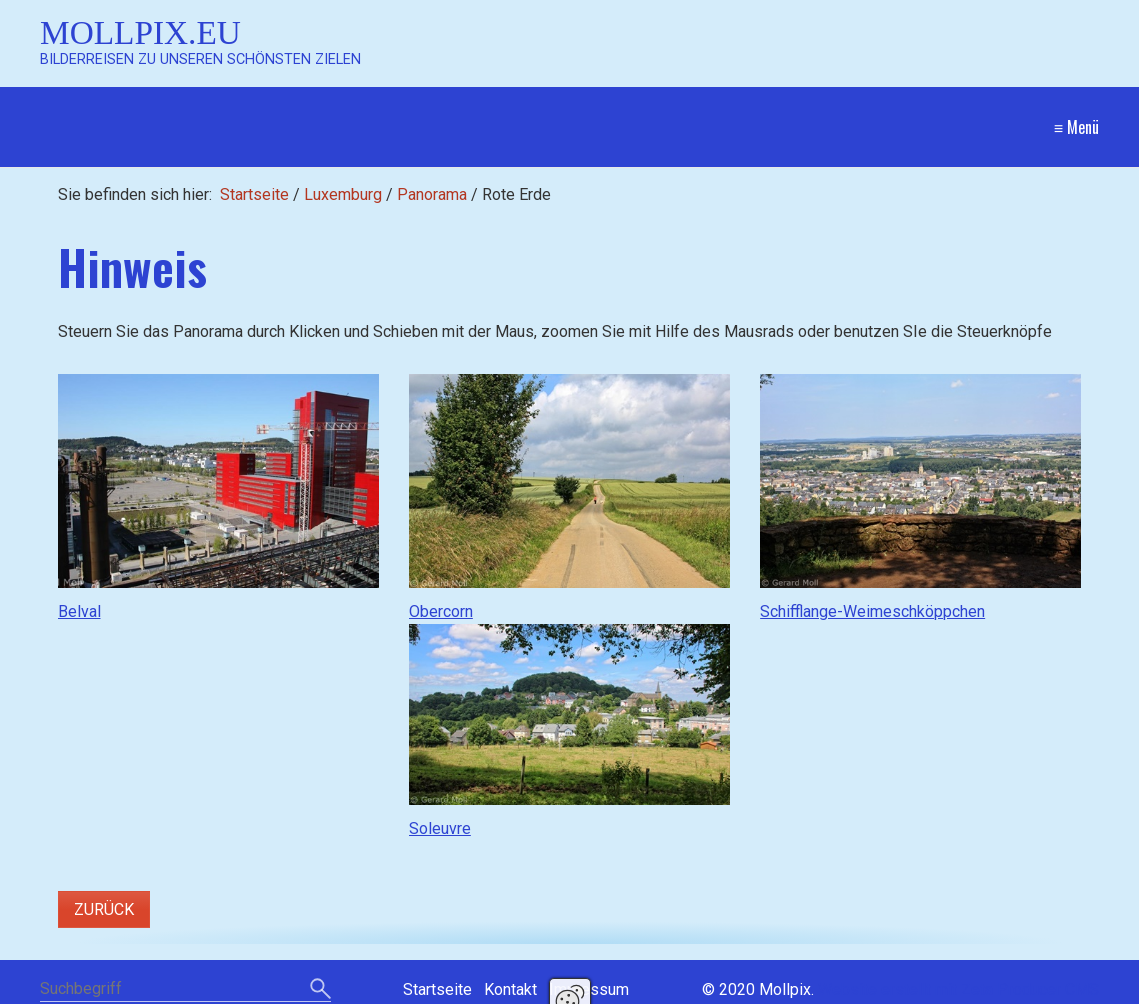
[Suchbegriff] (185, 990)
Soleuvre (440, 828)
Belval (79, 611)
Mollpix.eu (140, 32)
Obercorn (441, 611)
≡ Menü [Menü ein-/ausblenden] (1076, 127)
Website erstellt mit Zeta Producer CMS (958, 989)
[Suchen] (320, 990)
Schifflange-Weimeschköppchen (872, 611)
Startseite (254, 194)
